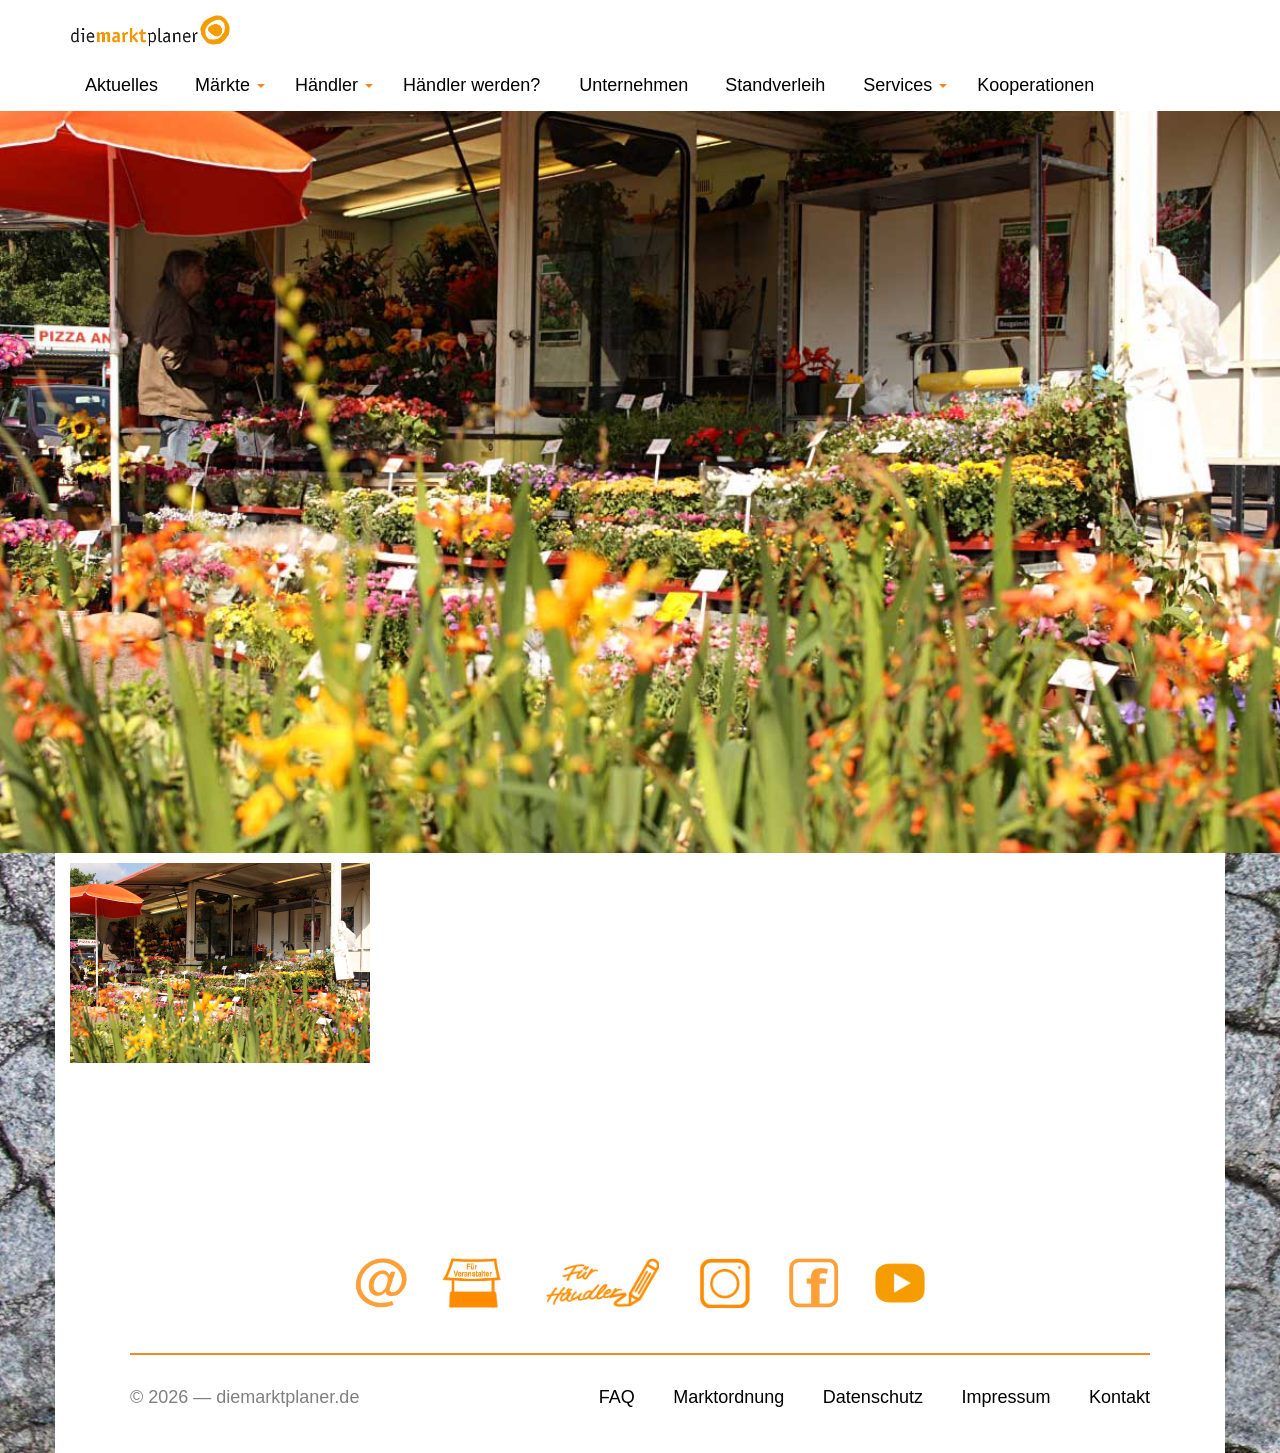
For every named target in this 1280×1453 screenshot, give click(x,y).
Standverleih (775, 85)
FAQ (617, 1397)
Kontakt (1119, 1397)
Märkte (230, 85)
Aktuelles (121, 85)
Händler (334, 85)
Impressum (1005, 1397)
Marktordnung (728, 1397)
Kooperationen (1035, 85)
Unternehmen (633, 85)
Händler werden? (471, 85)
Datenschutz (873, 1397)
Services (905, 85)
